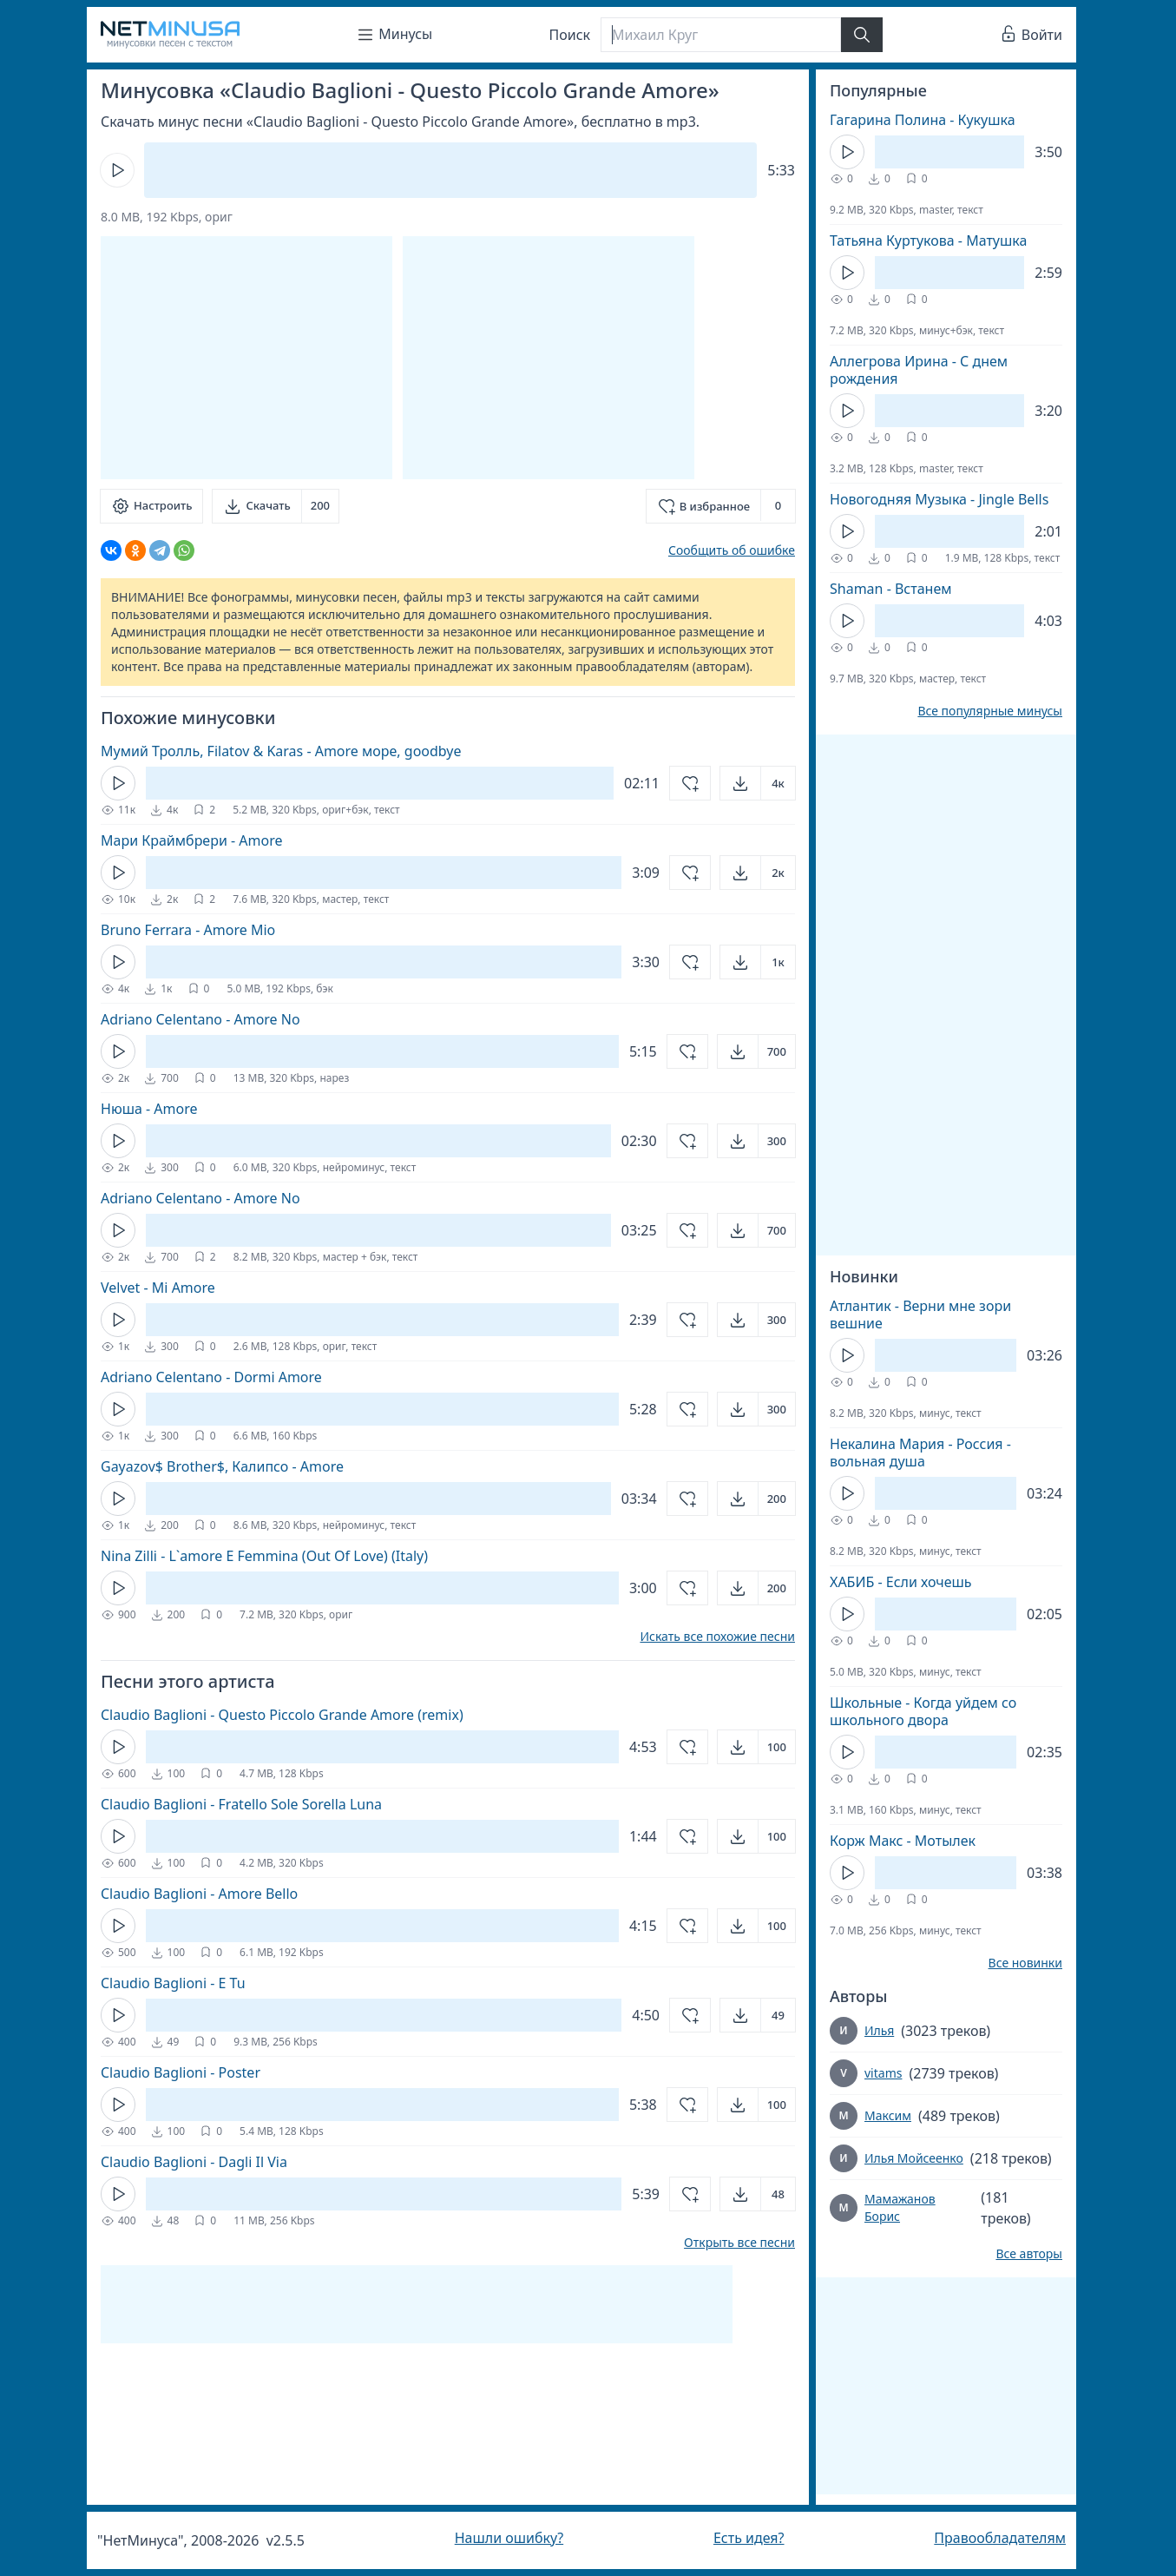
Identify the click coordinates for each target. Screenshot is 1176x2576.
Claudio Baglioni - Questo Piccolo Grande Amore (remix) (282, 1714)
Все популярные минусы (989, 711)
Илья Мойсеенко (913, 2158)
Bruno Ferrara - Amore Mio (188, 930)
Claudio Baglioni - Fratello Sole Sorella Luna (241, 1804)
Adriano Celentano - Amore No (200, 1019)
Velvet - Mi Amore (158, 1287)
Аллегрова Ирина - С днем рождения (919, 369)
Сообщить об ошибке (731, 550)
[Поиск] (720, 34)
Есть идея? (749, 2537)
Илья (879, 2030)
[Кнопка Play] (117, 170)
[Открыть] (757, 783)
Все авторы (1028, 2254)
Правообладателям (1000, 2537)
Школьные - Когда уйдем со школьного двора (923, 1711)
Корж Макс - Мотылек (903, 1840)
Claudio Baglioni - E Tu (173, 1983)
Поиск (570, 34)
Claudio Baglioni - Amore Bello (199, 1893)
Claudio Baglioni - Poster (180, 2072)
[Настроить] (151, 506)
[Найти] (862, 34)
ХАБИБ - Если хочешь (901, 1582)
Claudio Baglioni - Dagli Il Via (194, 2162)
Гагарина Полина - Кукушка (922, 119)
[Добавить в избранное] (721, 506)
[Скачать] (275, 506)
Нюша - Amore (149, 1108)
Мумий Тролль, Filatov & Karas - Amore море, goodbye (281, 751)
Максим (887, 2115)
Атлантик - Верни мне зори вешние (920, 1314)
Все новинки (1025, 1963)
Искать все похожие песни (717, 1636)
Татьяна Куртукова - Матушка (928, 240)
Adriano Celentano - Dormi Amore (211, 1377)
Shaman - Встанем (891, 588)
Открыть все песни (739, 2242)
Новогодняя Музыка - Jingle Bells (939, 499)
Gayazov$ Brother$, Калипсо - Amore (222, 1466)
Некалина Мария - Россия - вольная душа (920, 1452)
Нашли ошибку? (509, 2537)
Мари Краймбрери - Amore (192, 840)
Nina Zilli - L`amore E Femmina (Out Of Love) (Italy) (264, 1556)
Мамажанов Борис (900, 2207)
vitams (883, 2073)
